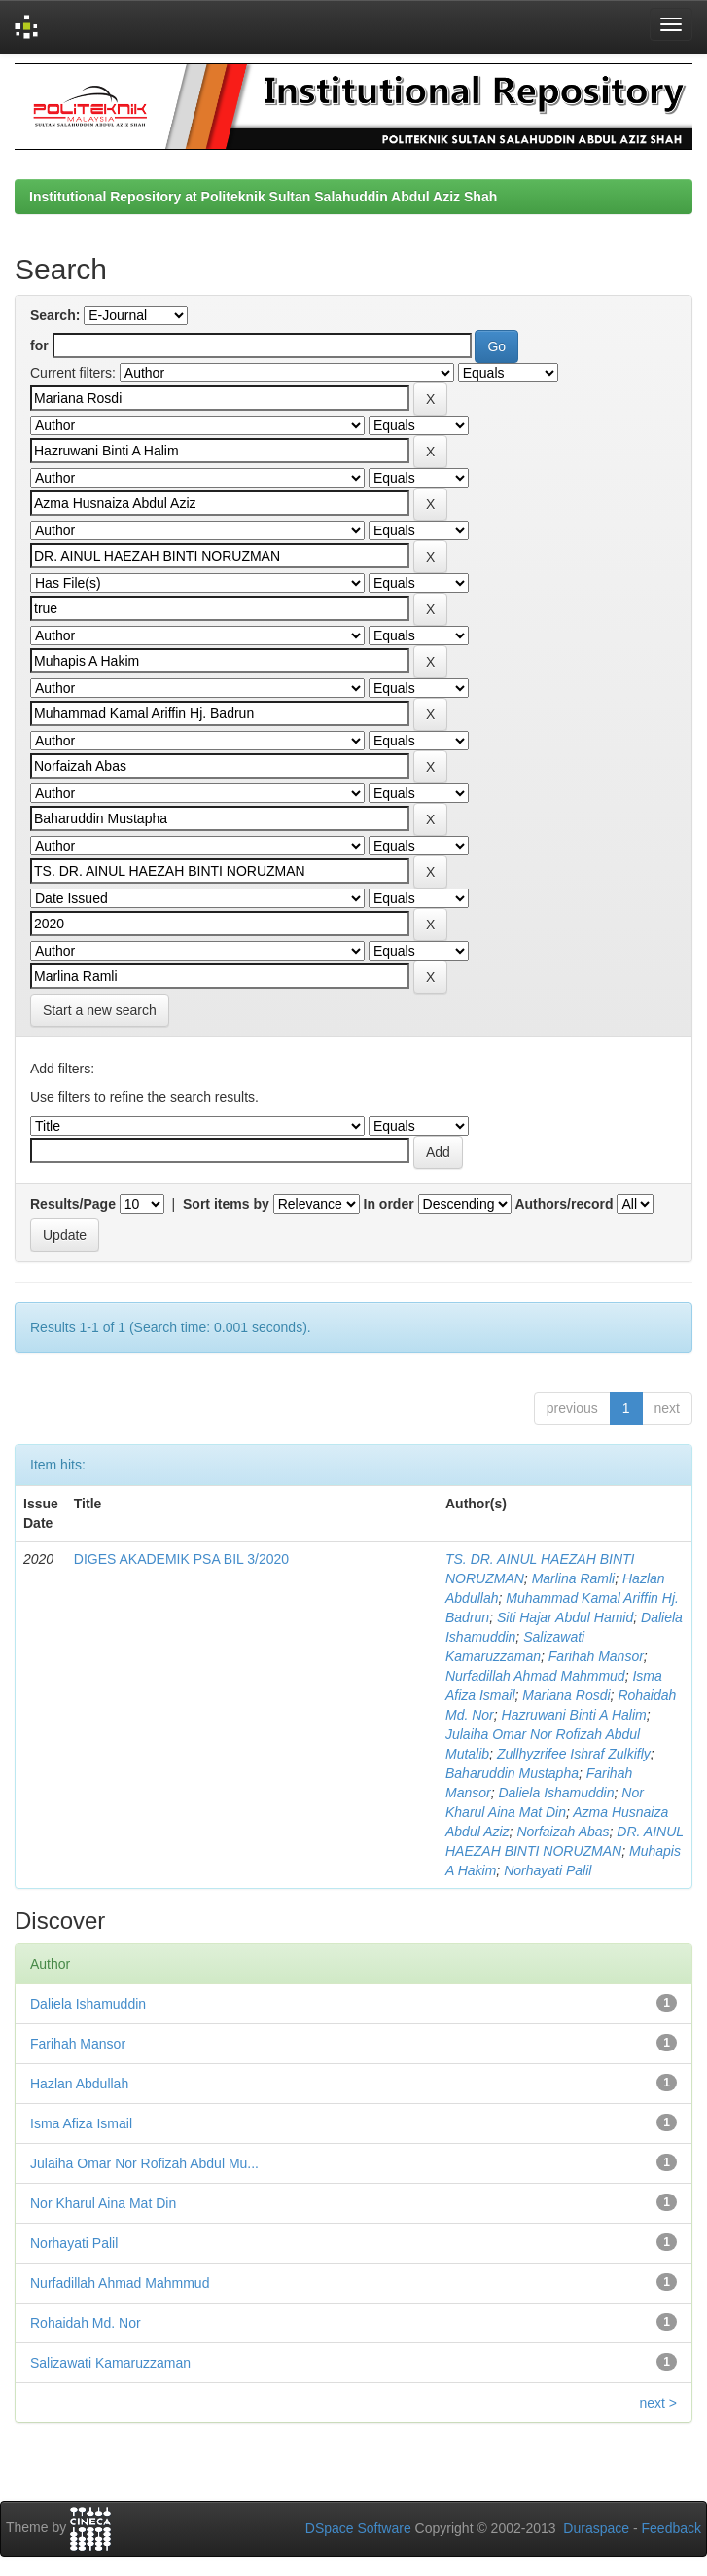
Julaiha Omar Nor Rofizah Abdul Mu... (144, 2163)
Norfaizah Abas (562, 1831)
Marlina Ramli (574, 1578)
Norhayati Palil (547, 1870)
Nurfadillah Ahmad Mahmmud (535, 1676)
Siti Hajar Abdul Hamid (565, 1617)
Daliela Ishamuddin (556, 1792)
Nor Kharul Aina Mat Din (103, 2203)
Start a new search (100, 1010)
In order (389, 1204)
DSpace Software (358, 2528)
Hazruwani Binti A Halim (574, 1715)
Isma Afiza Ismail (81, 2123)
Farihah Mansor (596, 1656)
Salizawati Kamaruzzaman (110, 2363)
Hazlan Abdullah (79, 2083)
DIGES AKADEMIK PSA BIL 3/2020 (181, 1559)
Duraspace (596, 2528)
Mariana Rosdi (566, 1695)
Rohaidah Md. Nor (85, 2323)
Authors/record (563, 1204)
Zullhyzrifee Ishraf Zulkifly (574, 1753)
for (39, 345)
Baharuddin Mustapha (512, 1773)
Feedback (671, 2528)
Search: (55, 315)
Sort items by (226, 1204)
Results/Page (73, 1204)
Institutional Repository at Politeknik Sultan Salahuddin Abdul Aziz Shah (263, 196)
